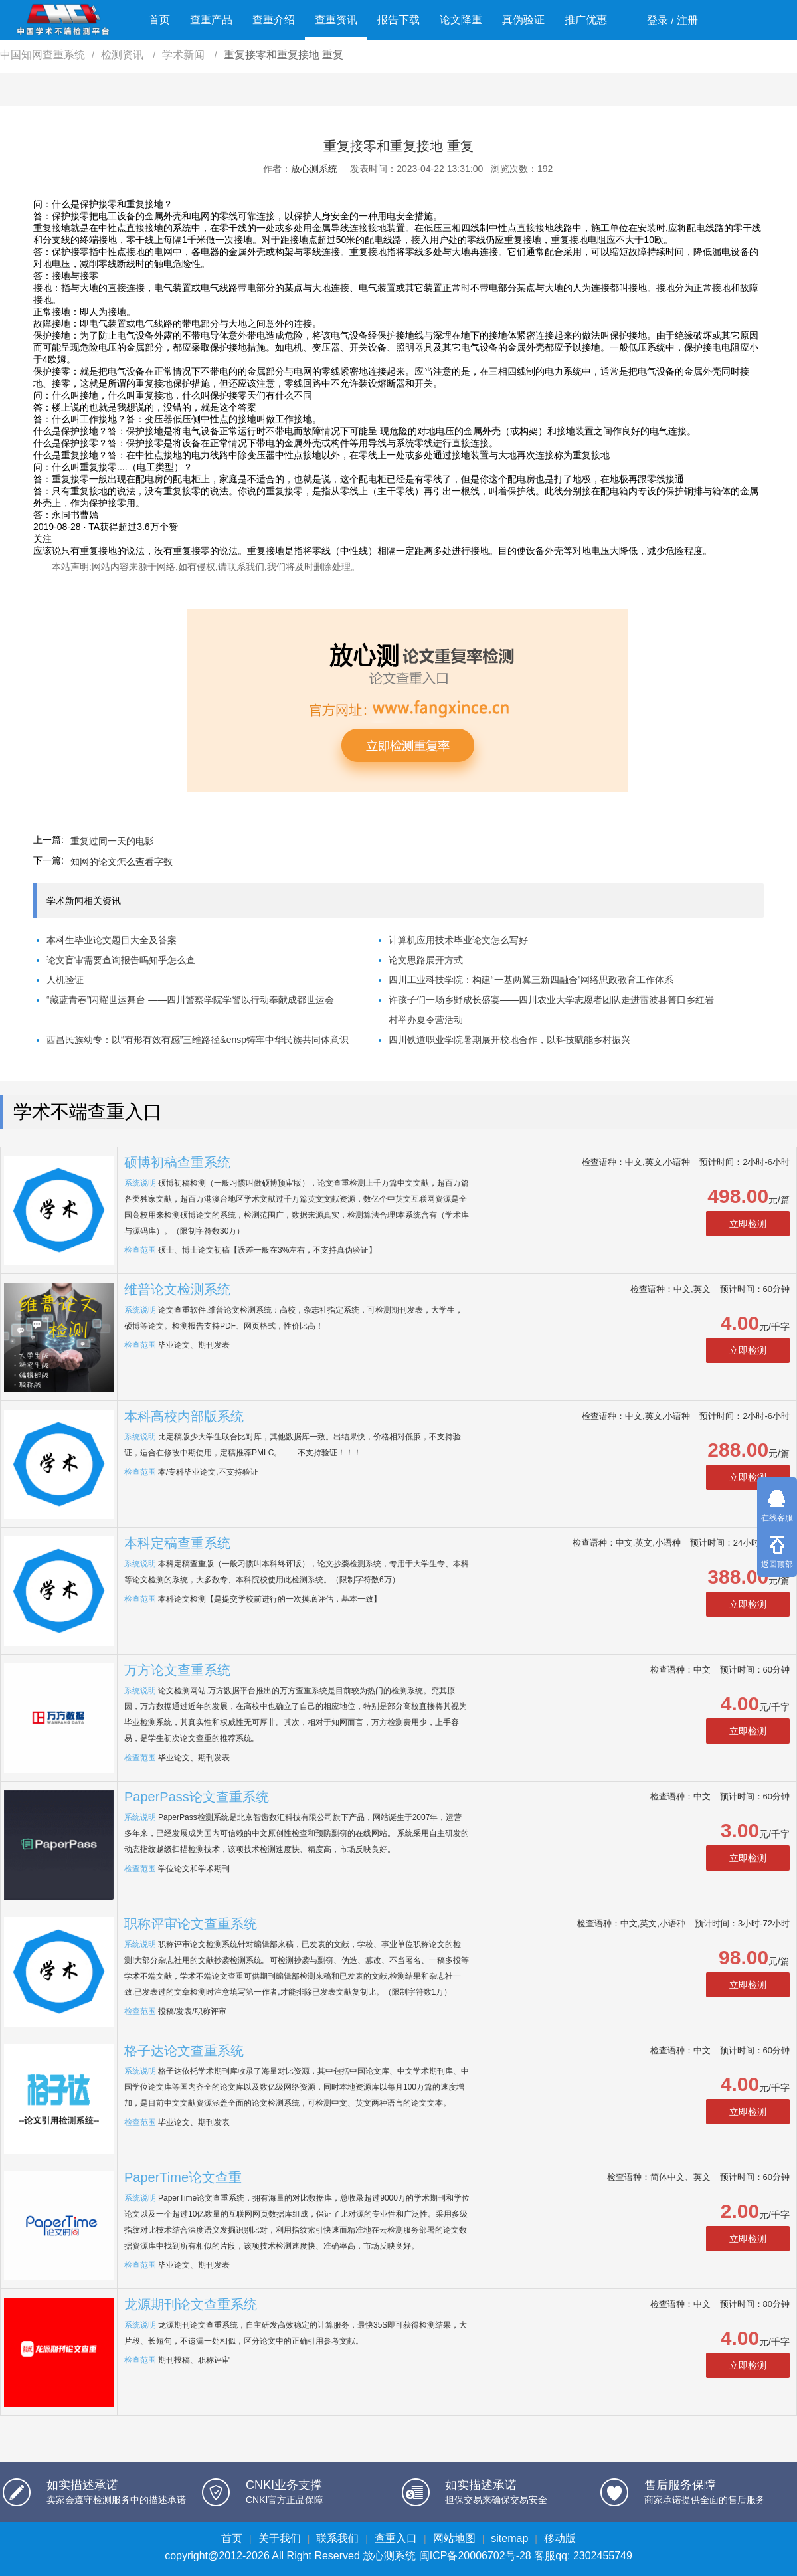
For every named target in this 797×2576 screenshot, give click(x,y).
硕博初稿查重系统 (177, 1162)
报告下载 (398, 19)
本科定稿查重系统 (177, 1543)
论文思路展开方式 (426, 960)
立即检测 (747, 1223)
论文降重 (461, 19)
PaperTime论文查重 (183, 2177)
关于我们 (279, 2538)
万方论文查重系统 (177, 1670)
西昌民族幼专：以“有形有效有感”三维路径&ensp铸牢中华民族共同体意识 (197, 1039)
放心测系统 (314, 168)
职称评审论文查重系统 (190, 1923)
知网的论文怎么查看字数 (121, 861)
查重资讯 (336, 19)
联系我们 (337, 2538)
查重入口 (396, 2538)
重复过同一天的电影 (112, 841)
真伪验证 (523, 19)
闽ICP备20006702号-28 (475, 2555)
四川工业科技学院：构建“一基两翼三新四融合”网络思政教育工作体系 (531, 979)
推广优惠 (586, 19)
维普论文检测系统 (177, 1289)
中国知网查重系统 (42, 54)
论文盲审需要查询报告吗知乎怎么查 (120, 960)
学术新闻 (184, 54)
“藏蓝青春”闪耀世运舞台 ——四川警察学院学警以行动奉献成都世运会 (190, 999)
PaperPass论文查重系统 (196, 1797)
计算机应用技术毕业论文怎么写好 (458, 940)
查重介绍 (273, 19)
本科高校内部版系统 (184, 1416)
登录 (657, 20)
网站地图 (454, 2538)
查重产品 (211, 19)
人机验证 (65, 979)
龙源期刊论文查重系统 (190, 2304)
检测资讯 (123, 54)
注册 (687, 20)
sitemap (509, 2538)
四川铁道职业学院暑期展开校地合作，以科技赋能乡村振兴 (509, 1039)
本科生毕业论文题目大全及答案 (111, 940)
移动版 (560, 2538)
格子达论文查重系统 (184, 2050)
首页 (159, 19)
